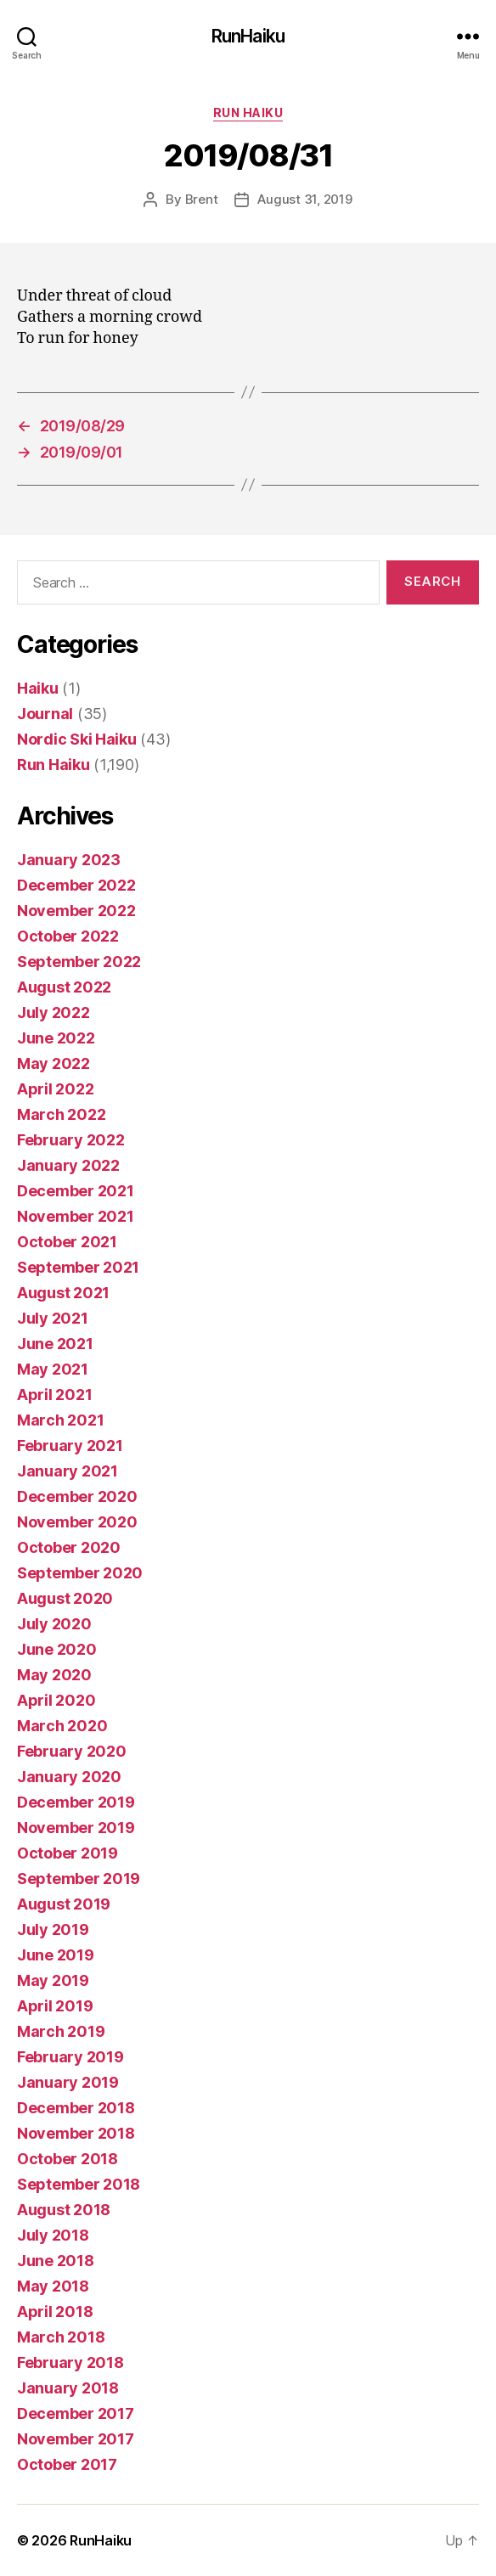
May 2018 (53, 2286)
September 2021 (78, 1267)
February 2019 (70, 2057)
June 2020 (57, 1649)
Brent (201, 199)
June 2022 (56, 1038)
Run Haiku (248, 112)
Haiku (38, 688)
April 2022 (55, 1089)
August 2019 (63, 1904)
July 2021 (52, 1318)
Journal (45, 714)
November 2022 (76, 911)
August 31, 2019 (304, 199)
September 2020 (80, 1573)
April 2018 (55, 2311)
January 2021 (67, 1471)
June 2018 (55, 2260)
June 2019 (55, 1955)
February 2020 (72, 1751)
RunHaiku (248, 36)
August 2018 (63, 2210)
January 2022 (68, 1165)
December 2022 (76, 885)
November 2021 (75, 1216)
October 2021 (67, 1242)
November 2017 (75, 2439)
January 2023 (69, 860)
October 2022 (68, 936)
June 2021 (55, 1344)
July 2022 (53, 1012)
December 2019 (76, 1802)
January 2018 (68, 2388)
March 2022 (61, 1114)
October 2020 (69, 1547)
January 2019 (68, 2082)
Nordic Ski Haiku (77, 739)
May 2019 (53, 1980)
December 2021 (75, 1191)
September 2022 (79, 961)
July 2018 (53, 2235)
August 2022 (64, 987)
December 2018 (76, 2108)
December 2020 (77, 1496)
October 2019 (67, 1853)
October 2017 (67, 2464)
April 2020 (56, 1700)
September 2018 (78, 2184)
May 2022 (53, 1063)
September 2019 (78, 1878)
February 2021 (70, 1445)
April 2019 (55, 2006)
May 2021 (52, 1369)
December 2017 (75, 2413)
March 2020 (62, 1726)
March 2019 (60, 2031)
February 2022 (71, 1140)
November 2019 (76, 1827)
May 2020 (54, 1675)
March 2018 (60, 2337)
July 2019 (53, 1929)
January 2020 (69, 1777)
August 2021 (63, 1293)
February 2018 (70, 2362)
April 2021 (54, 1394)
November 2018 (76, 2133)
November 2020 (77, 1522)
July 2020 (54, 1624)
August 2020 (65, 1598)
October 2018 (67, 2159)
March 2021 (60, 1420)
